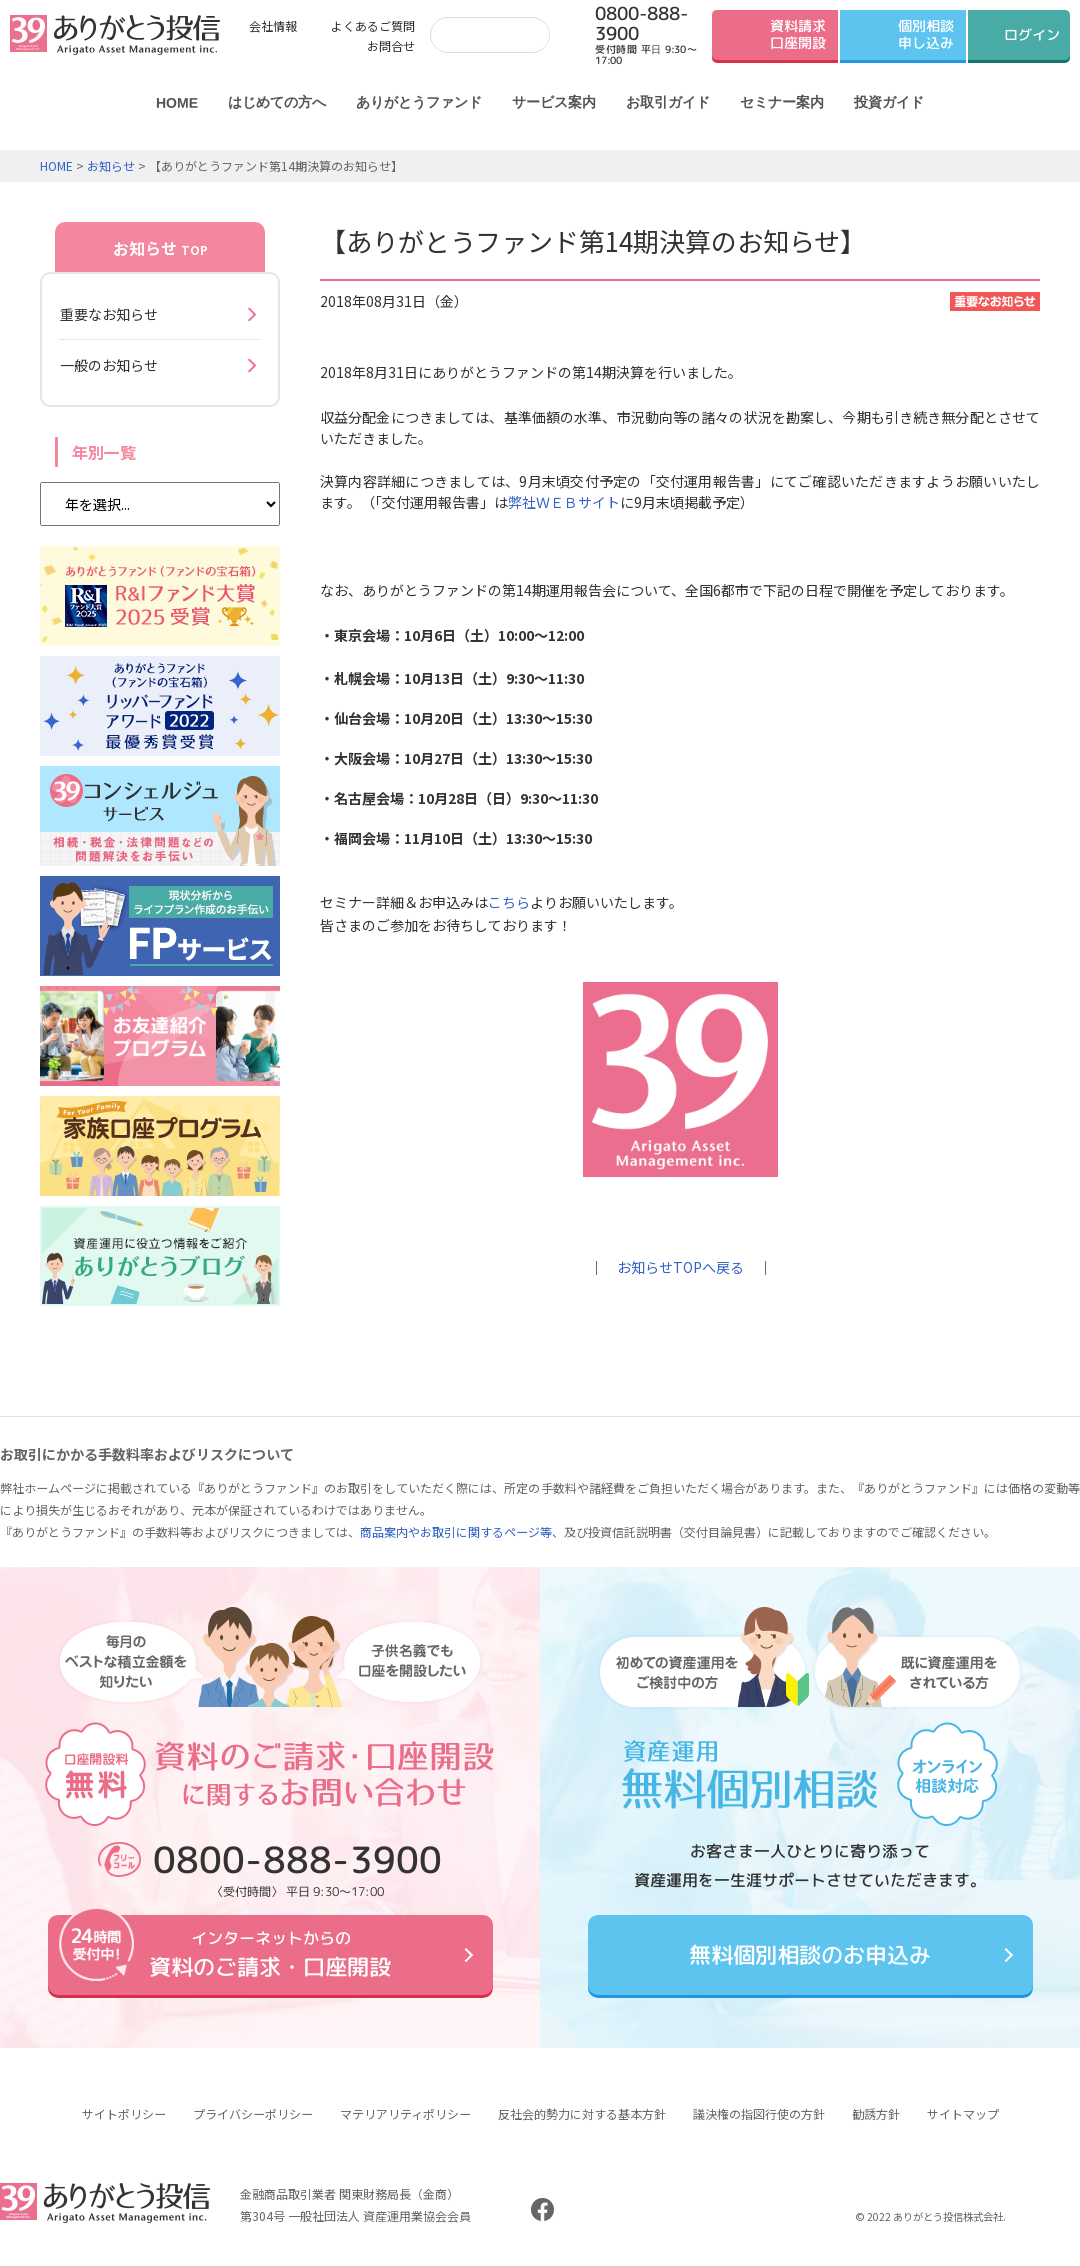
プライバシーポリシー (253, 2113)
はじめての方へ (277, 102)
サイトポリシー (124, 2113)
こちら (509, 902)
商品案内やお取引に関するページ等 (456, 1531)
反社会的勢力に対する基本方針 (582, 2113)
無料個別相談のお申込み (810, 1954)
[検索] (486, 34)
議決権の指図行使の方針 (759, 2113)
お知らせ (111, 165)
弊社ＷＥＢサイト (564, 502)
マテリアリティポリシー (405, 2113)
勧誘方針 (876, 2113)
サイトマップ (963, 2113)
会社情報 (273, 25)
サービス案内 (554, 102)
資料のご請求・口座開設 (270, 1954)
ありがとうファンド (419, 102)
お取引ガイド (668, 102)
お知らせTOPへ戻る (680, 1267)
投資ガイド (889, 102)
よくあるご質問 (373, 25)
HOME (177, 103)
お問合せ (391, 45)
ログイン (1032, 34)
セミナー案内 (782, 102)
